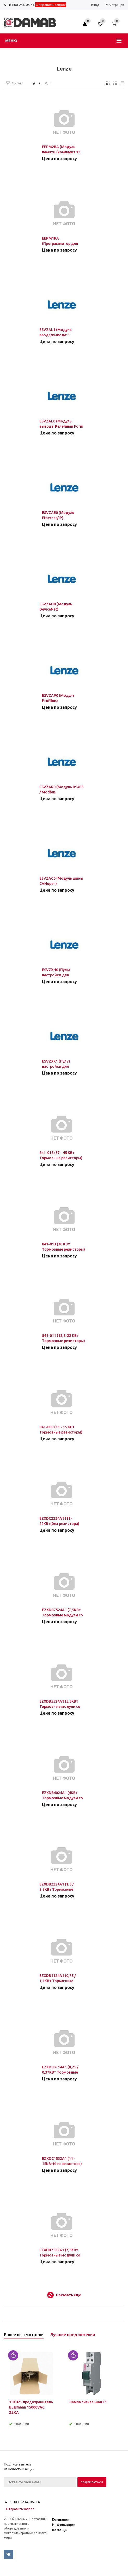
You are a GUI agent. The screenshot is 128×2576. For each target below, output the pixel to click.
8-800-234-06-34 (21, 5)
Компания (60, 2519)
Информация (63, 2524)
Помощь (59, 2530)
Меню (11, 41)
